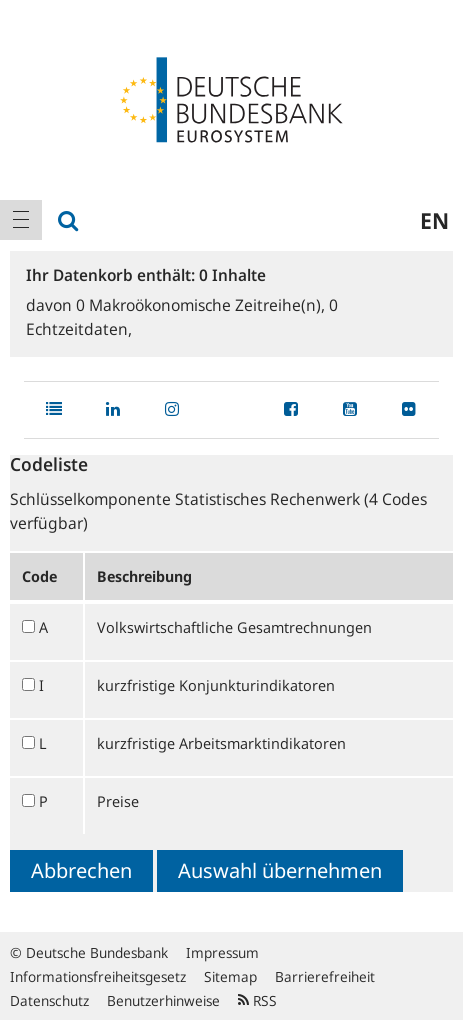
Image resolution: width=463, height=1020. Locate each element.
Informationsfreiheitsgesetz (98, 976)
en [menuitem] (434, 220)
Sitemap (230, 976)
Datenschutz (49, 1000)
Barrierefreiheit (325, 976)
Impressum (222, 952)
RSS (257, 1000)
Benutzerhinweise (163, 1000)
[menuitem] (21, 220)
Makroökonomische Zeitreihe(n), (202, 305)
